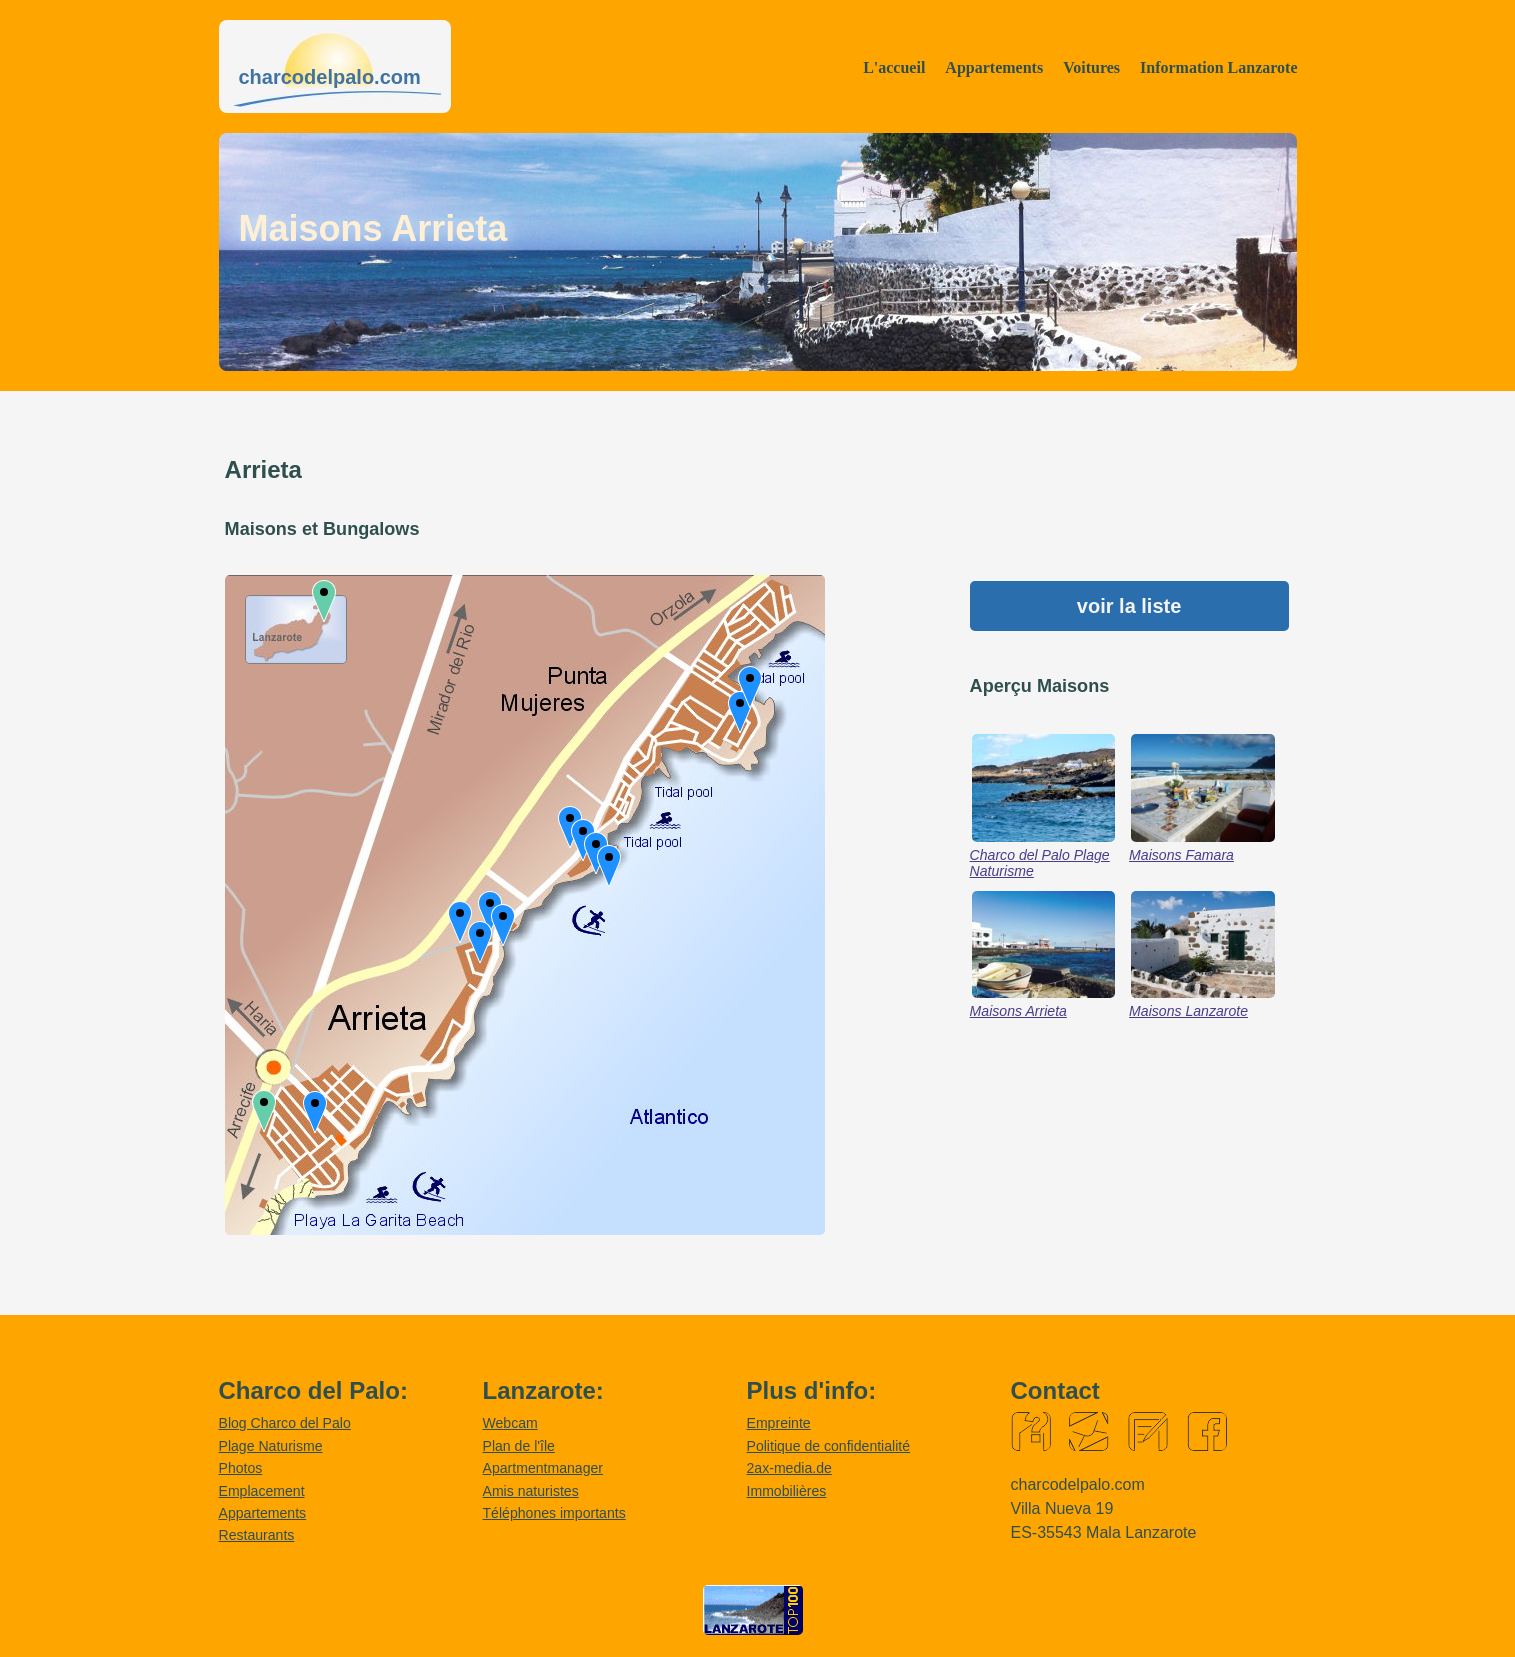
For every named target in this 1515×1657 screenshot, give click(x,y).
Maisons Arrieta (1018, 1011)
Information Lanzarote (1218, 67)
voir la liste (1129, 606)
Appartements (994, 67)
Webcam (510, 1423)
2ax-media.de (789, 1468)
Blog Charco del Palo (285, 1423)
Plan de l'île (519, 1446)
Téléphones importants (554, 1513)
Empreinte (779, 1423)
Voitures (1091, 67)
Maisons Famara (1181, 855)
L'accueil (894, 67)
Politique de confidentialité (829, 1446)
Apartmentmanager (543, 1468)
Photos (241, 1468)
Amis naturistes (531, 1491)
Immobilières (787, 1491)
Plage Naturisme (271, 1446)
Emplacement (262, 1491)
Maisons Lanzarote (1188, 1011)
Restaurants (257, 1535)
